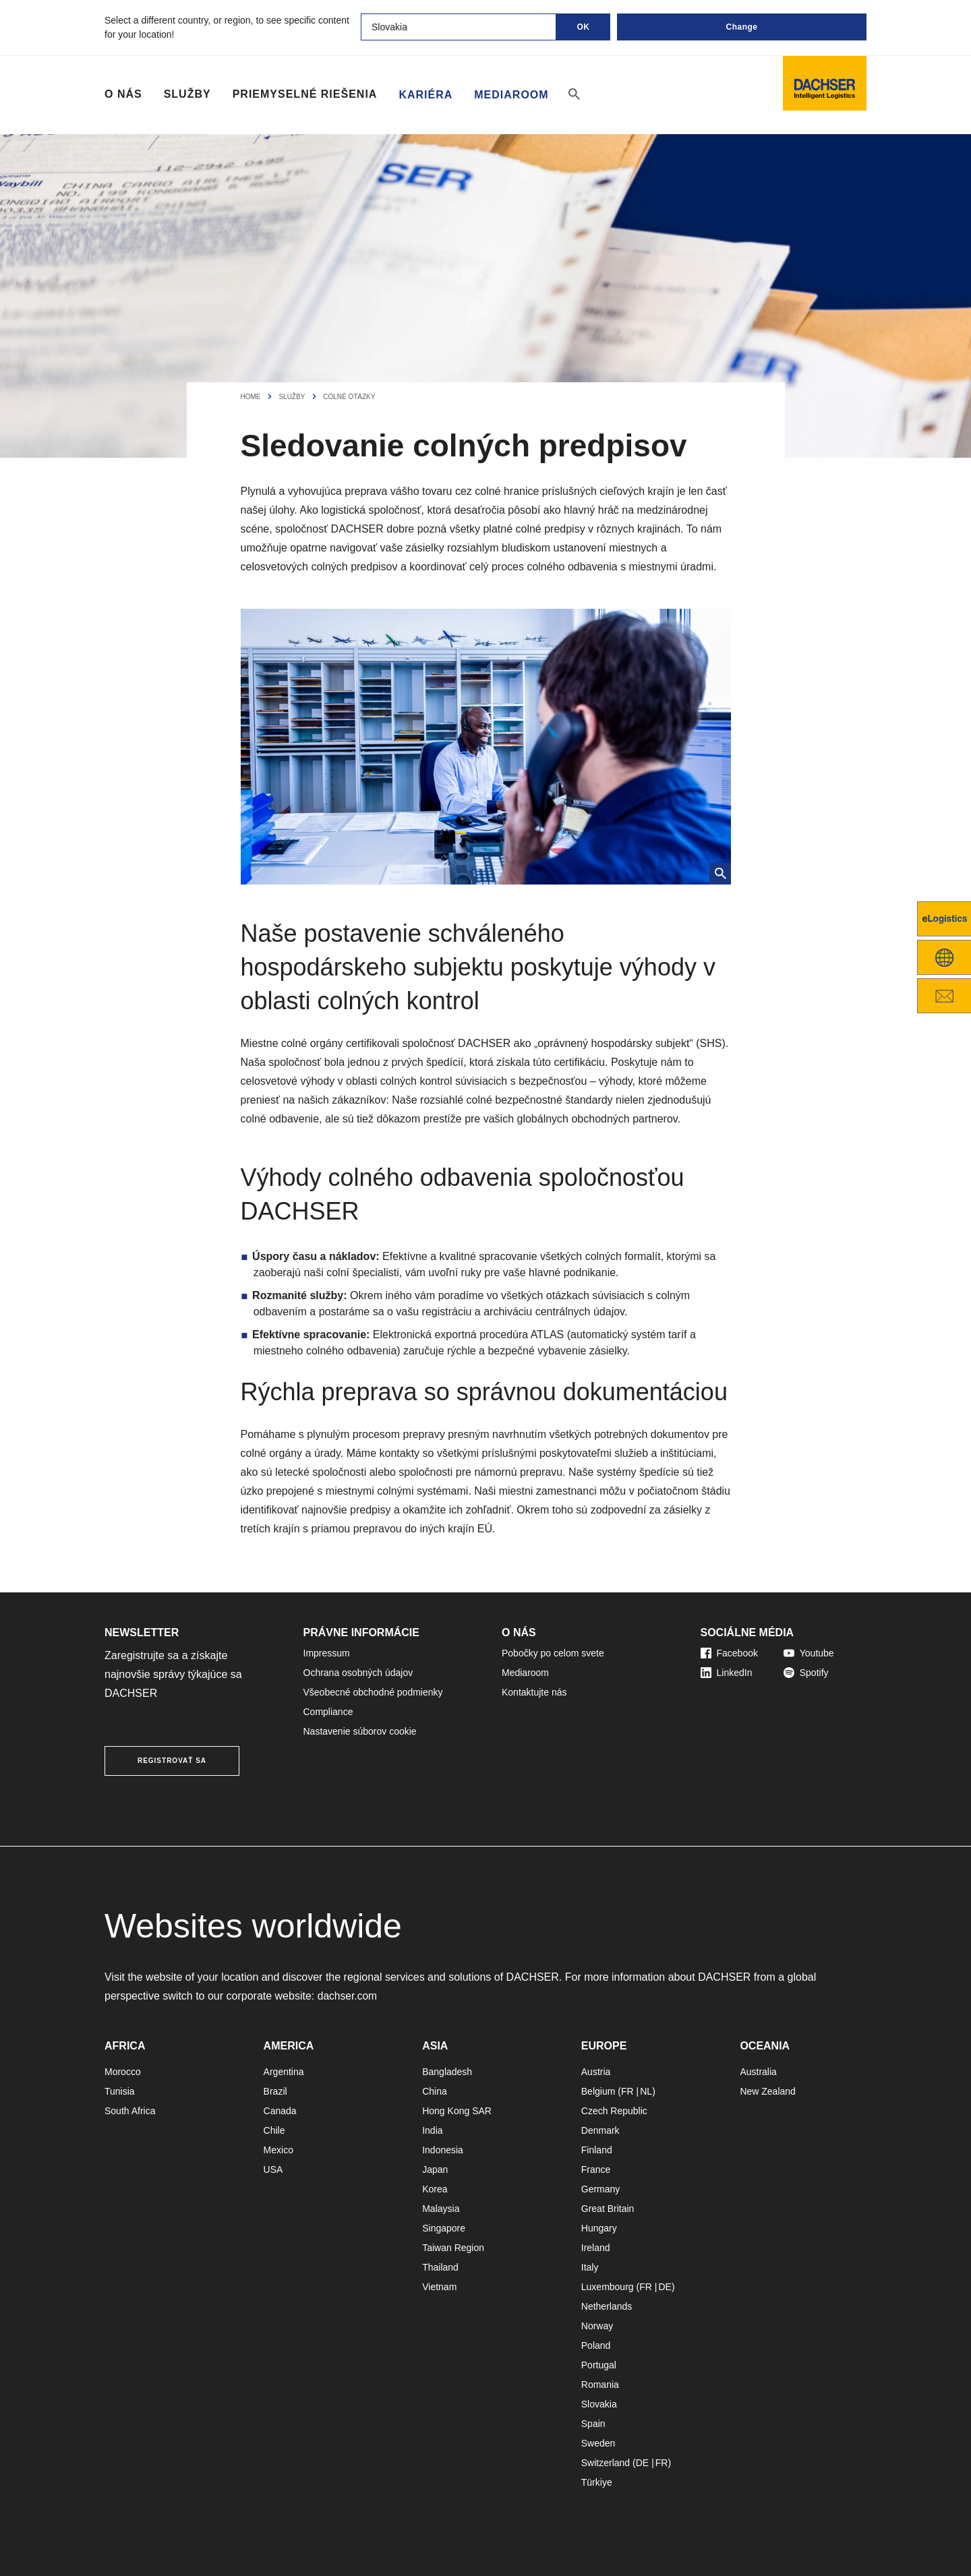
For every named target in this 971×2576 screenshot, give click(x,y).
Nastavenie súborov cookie (360, 1731)
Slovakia (599, 2404)
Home (251, 396)
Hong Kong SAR (457, 2110)
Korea (434, 2189)
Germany (600, 2189)
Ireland (595, 2247)
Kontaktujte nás (534, 1692)
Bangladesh (447, 2071)
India (432, 2130)
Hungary (599, 2228)
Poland (596, 2345)
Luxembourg (607, 2286)
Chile (274, 2130)
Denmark (600, 2130)
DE (664, 2286)
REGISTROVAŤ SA (172, 1760)
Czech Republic (614, 2110)
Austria (596, 2071)
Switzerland (605, 2462)
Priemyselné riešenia (305, 94)
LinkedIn (727, 1672)
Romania (600, 2384)
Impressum (326, 1653)
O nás (123, 94)
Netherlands (606, 2306)
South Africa (130, 2110)
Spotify (806, 1672)
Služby (187, 94)
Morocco (123, 2071)
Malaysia (440, 2208)
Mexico (278, 2150)
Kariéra (425, 94)
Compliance (328, 1711)
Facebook (729, 1653)
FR (627, 2091)
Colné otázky (349, 396)
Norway (597, 2325)
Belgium (598, 2091)
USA (273, 2169)
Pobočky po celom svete (553, 1653)
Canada (280, 2110)
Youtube (809, 1653)
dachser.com (348, 1996)
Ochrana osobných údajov (358, 1672)
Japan (435, 2169)
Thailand (440, 2267)
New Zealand (768, 2091)
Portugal (598, 2365)
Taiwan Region (453, 2247)
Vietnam (439, 2286)
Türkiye (596, 2482)
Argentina (284, 2071)
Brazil (275, 2091)
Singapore (443, 2228)
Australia (758, 2071)
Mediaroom (511, 94)
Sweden (598, 2443)
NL (646, 2091)
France (596, 2169)
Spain (593, 2423)
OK (583, 27)
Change (741, 27)
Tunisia (120, 2091)
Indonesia (442, 2150)
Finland (596, 2150)
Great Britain (608, 2208)
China (434, 2091)
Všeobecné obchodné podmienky (373, 1692)
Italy (590, 2267)
